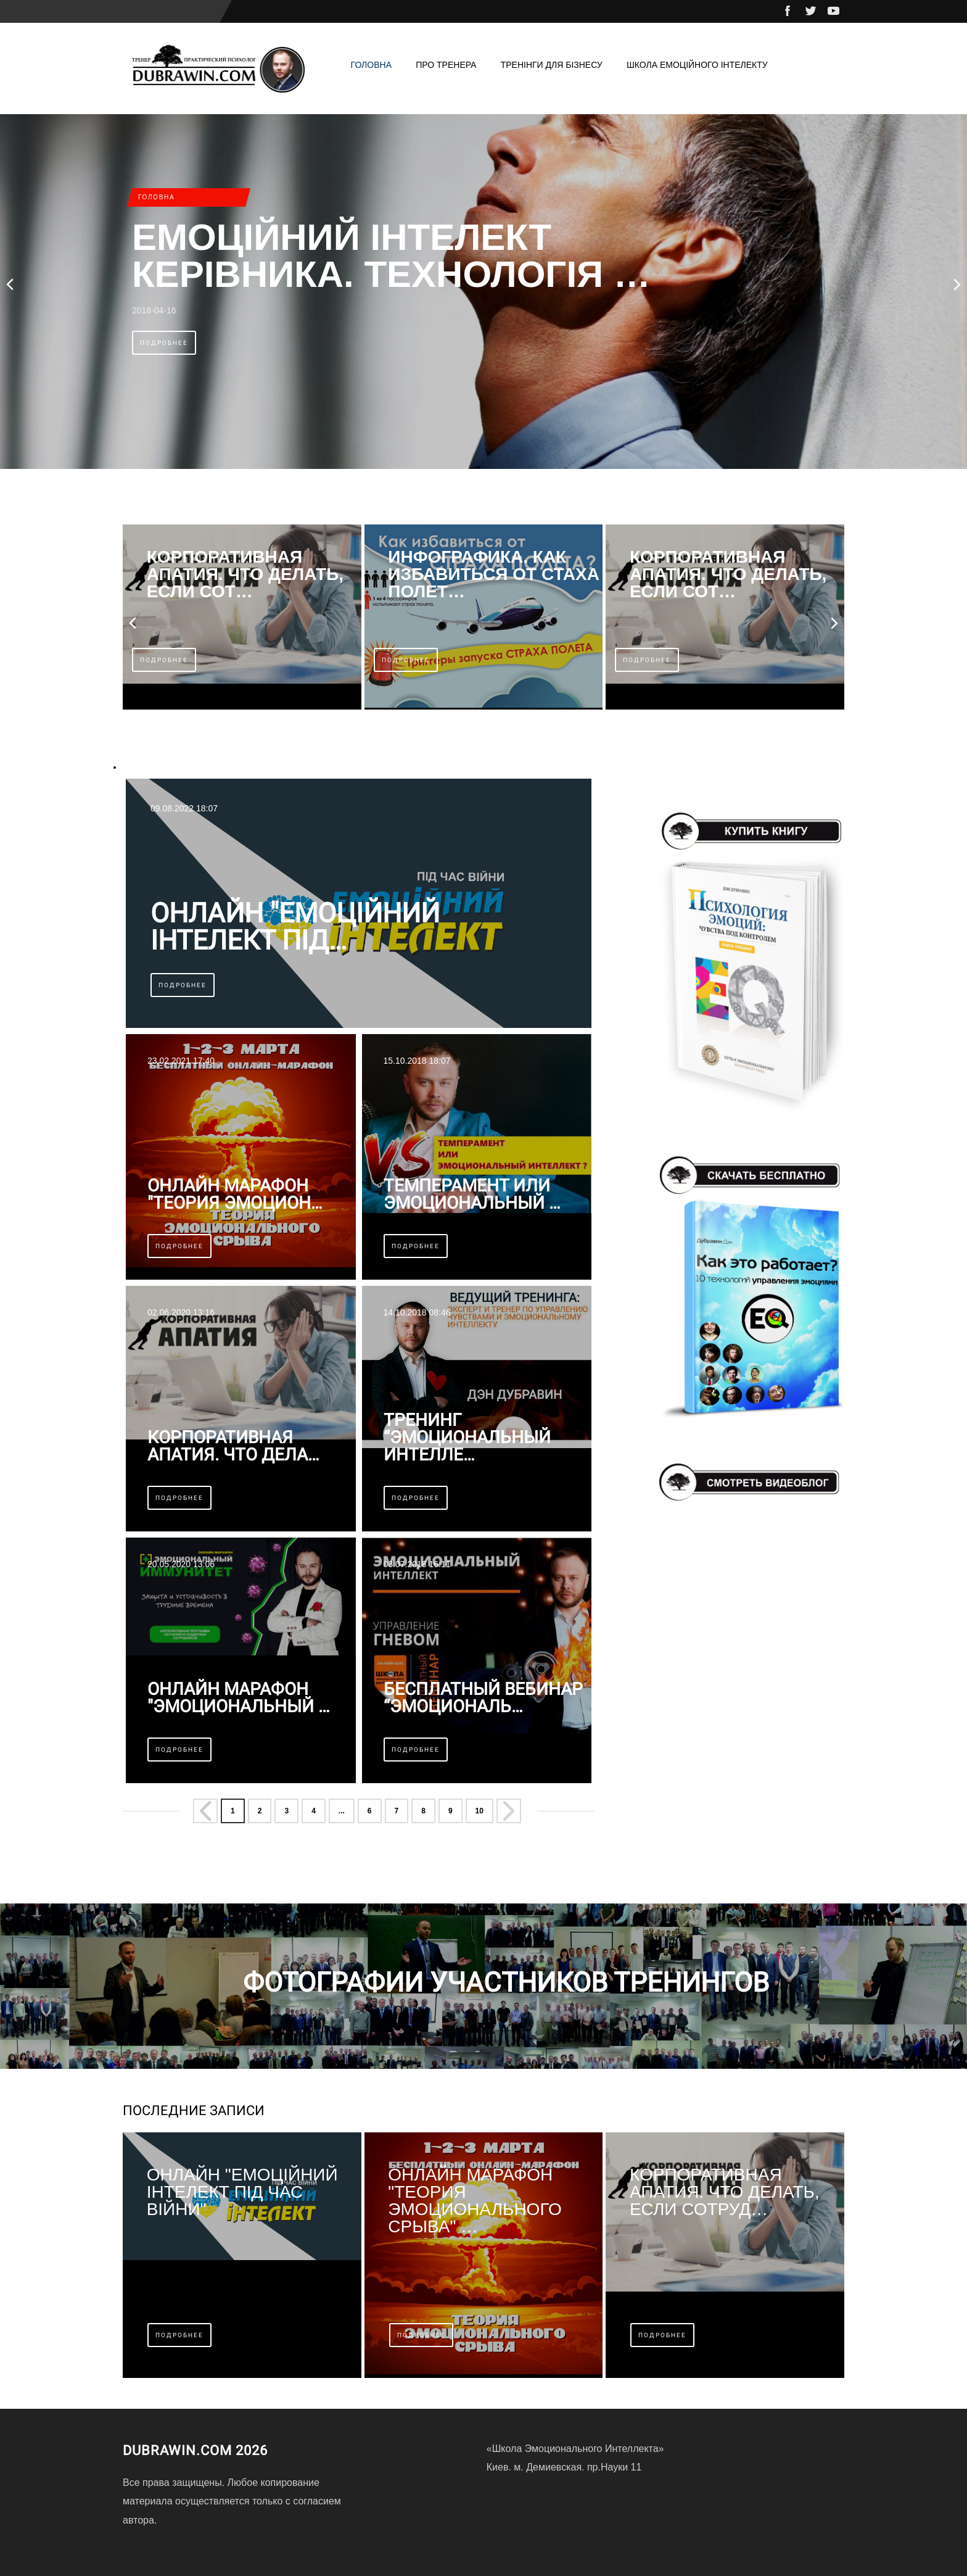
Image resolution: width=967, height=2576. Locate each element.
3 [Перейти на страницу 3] (286, 1811)
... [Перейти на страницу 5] (342, 1811)
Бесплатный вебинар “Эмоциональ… (483, 1698)
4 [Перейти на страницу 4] (313, 1811)
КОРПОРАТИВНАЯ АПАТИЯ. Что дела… (233, 1446)
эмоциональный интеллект (177, 767)
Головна (371, 65)
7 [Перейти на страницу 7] (397, 1811)
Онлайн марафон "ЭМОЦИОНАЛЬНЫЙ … (238, 1698)
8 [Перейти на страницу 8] (423, 1811)
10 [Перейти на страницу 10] (479, 1811)
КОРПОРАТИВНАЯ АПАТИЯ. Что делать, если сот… (245, 574)
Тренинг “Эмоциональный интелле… (467, 1438)
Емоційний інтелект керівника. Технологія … (391, 256)
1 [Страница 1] (233, 1811)
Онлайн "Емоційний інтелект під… (295, 927)
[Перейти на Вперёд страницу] (510, 1811)
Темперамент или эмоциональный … (472, 1194)
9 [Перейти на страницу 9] (450, 1811)
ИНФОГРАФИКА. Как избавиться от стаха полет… (493, 574)
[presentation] (10, 284)
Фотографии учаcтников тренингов (506, 1982)
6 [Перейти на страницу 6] (370, 1811)
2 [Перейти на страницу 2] (260, 1811)
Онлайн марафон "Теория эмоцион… (235, 1194)
